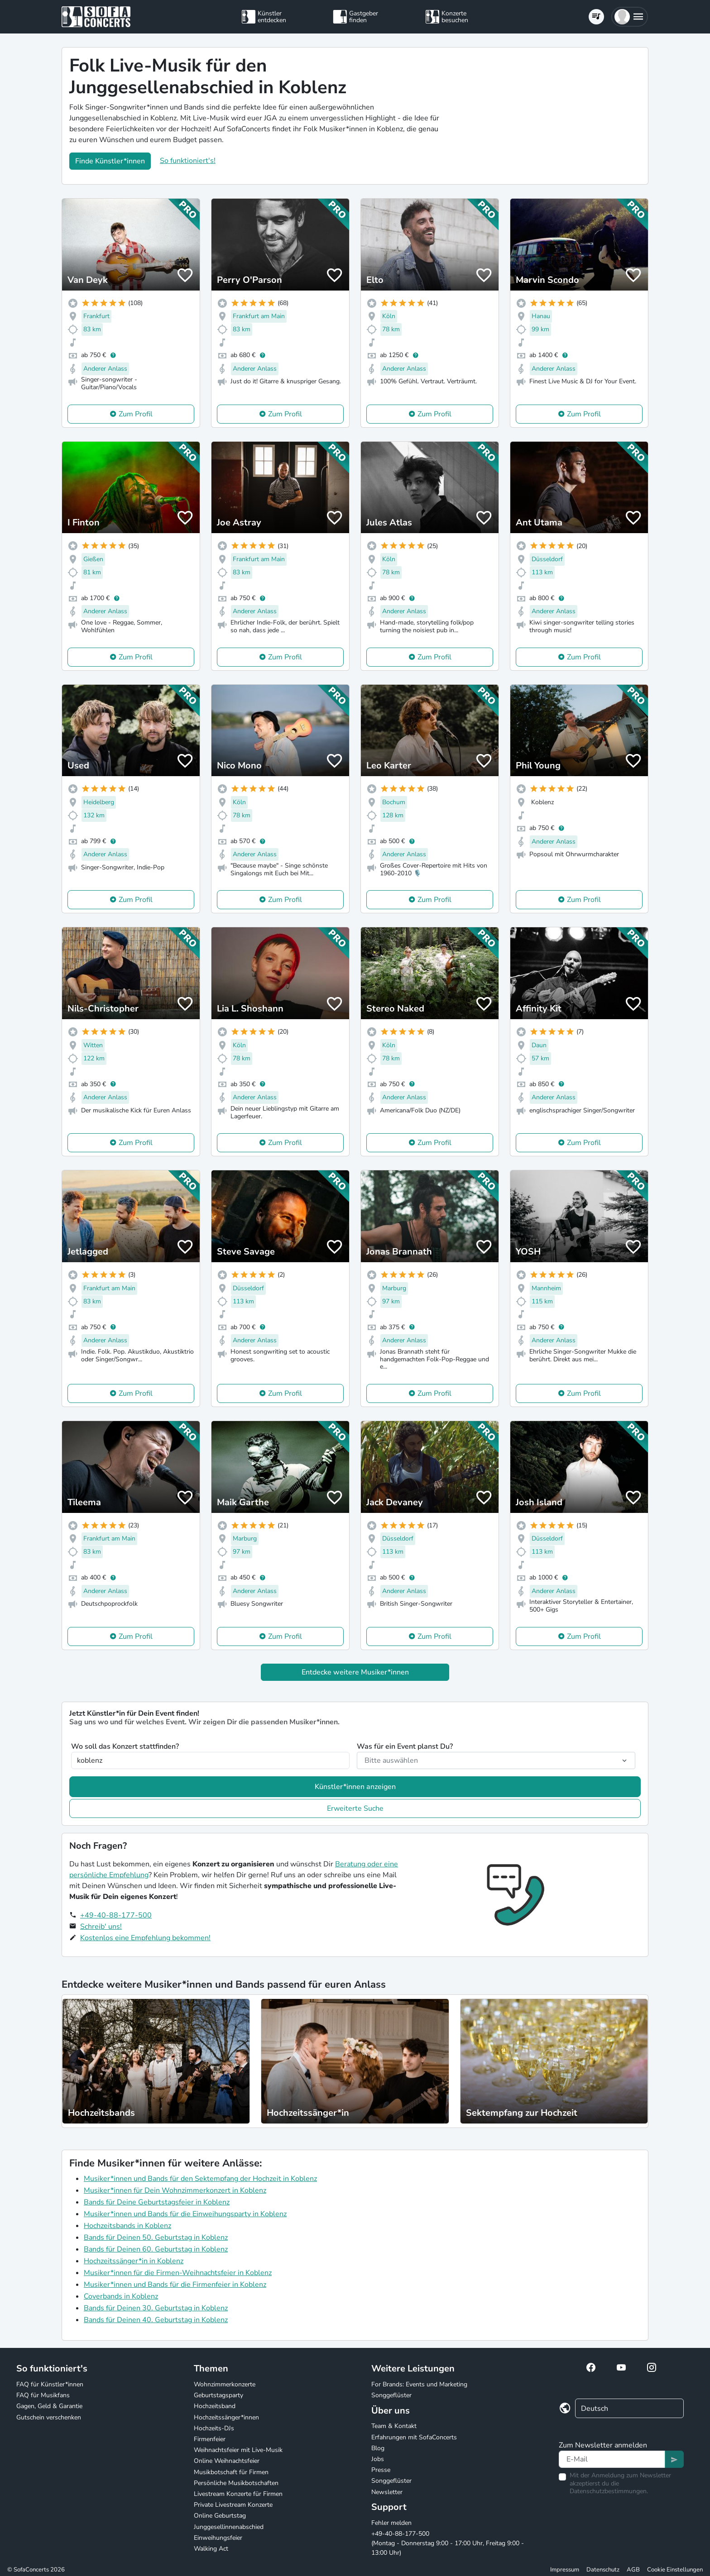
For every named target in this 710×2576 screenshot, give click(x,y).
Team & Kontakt (394, 2426)
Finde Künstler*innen (110, 161)
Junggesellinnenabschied (229, 2527)
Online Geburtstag (220, 2515)
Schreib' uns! (101, 1927)
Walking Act (211, 2548)
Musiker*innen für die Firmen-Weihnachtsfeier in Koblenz (178, 2273)
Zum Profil (136, 414)
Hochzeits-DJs (214, 2428)
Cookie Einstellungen (675, 2570)
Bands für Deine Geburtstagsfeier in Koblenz (157, 2202)
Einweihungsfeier (218, 2537)
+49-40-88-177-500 (116, 1915)
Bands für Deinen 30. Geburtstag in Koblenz (156, 2308)
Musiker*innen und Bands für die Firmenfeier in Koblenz (175, 2285)
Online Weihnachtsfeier (226, 2461)
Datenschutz (602, 2570)
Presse (380, 2470)
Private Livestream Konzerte (233, 2504)
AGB (633, 2570)
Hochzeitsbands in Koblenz (127, 2226)
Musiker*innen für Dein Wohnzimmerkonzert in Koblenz (175, 2190)
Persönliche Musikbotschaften (236, 2483)
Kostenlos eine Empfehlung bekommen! (145, 1938)
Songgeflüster (391, 2395)
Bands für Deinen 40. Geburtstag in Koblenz (156, 2320)
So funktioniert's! (188, 161)
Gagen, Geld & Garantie (49, 2406)
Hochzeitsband (214, 2406)
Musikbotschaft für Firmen (231, 2472)
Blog (377, 2448)
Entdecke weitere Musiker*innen (355, 1672)
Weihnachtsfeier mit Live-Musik (238, 2450)
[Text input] (612, 2459)
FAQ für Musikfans (43, 2395)
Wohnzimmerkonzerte (224, 2384)
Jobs (377, 2459)
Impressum (564, 2570)
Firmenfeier (209, 2439)
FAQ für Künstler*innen (49, 2384)
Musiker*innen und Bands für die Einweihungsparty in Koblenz (185, 2214)
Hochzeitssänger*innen (226, 2417)
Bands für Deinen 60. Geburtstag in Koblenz (156, 2249)
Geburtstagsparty (218, 2395)
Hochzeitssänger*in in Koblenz (133, 2261)
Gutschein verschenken (48, 2417)
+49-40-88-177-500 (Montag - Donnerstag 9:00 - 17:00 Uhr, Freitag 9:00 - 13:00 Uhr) (447, 2543)
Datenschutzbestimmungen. (609, 2491)
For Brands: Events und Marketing (419, 2384)
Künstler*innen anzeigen (355, 1787)
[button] (629, 17)
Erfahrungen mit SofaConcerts (414, 2437)
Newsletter (387, 2492)
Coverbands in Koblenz (121, 2296)
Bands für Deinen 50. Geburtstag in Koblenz (156, 2237)
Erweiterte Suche (355, 1808)
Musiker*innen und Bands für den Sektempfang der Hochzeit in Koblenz (200, 2179)
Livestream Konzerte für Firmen (238, 2494)
